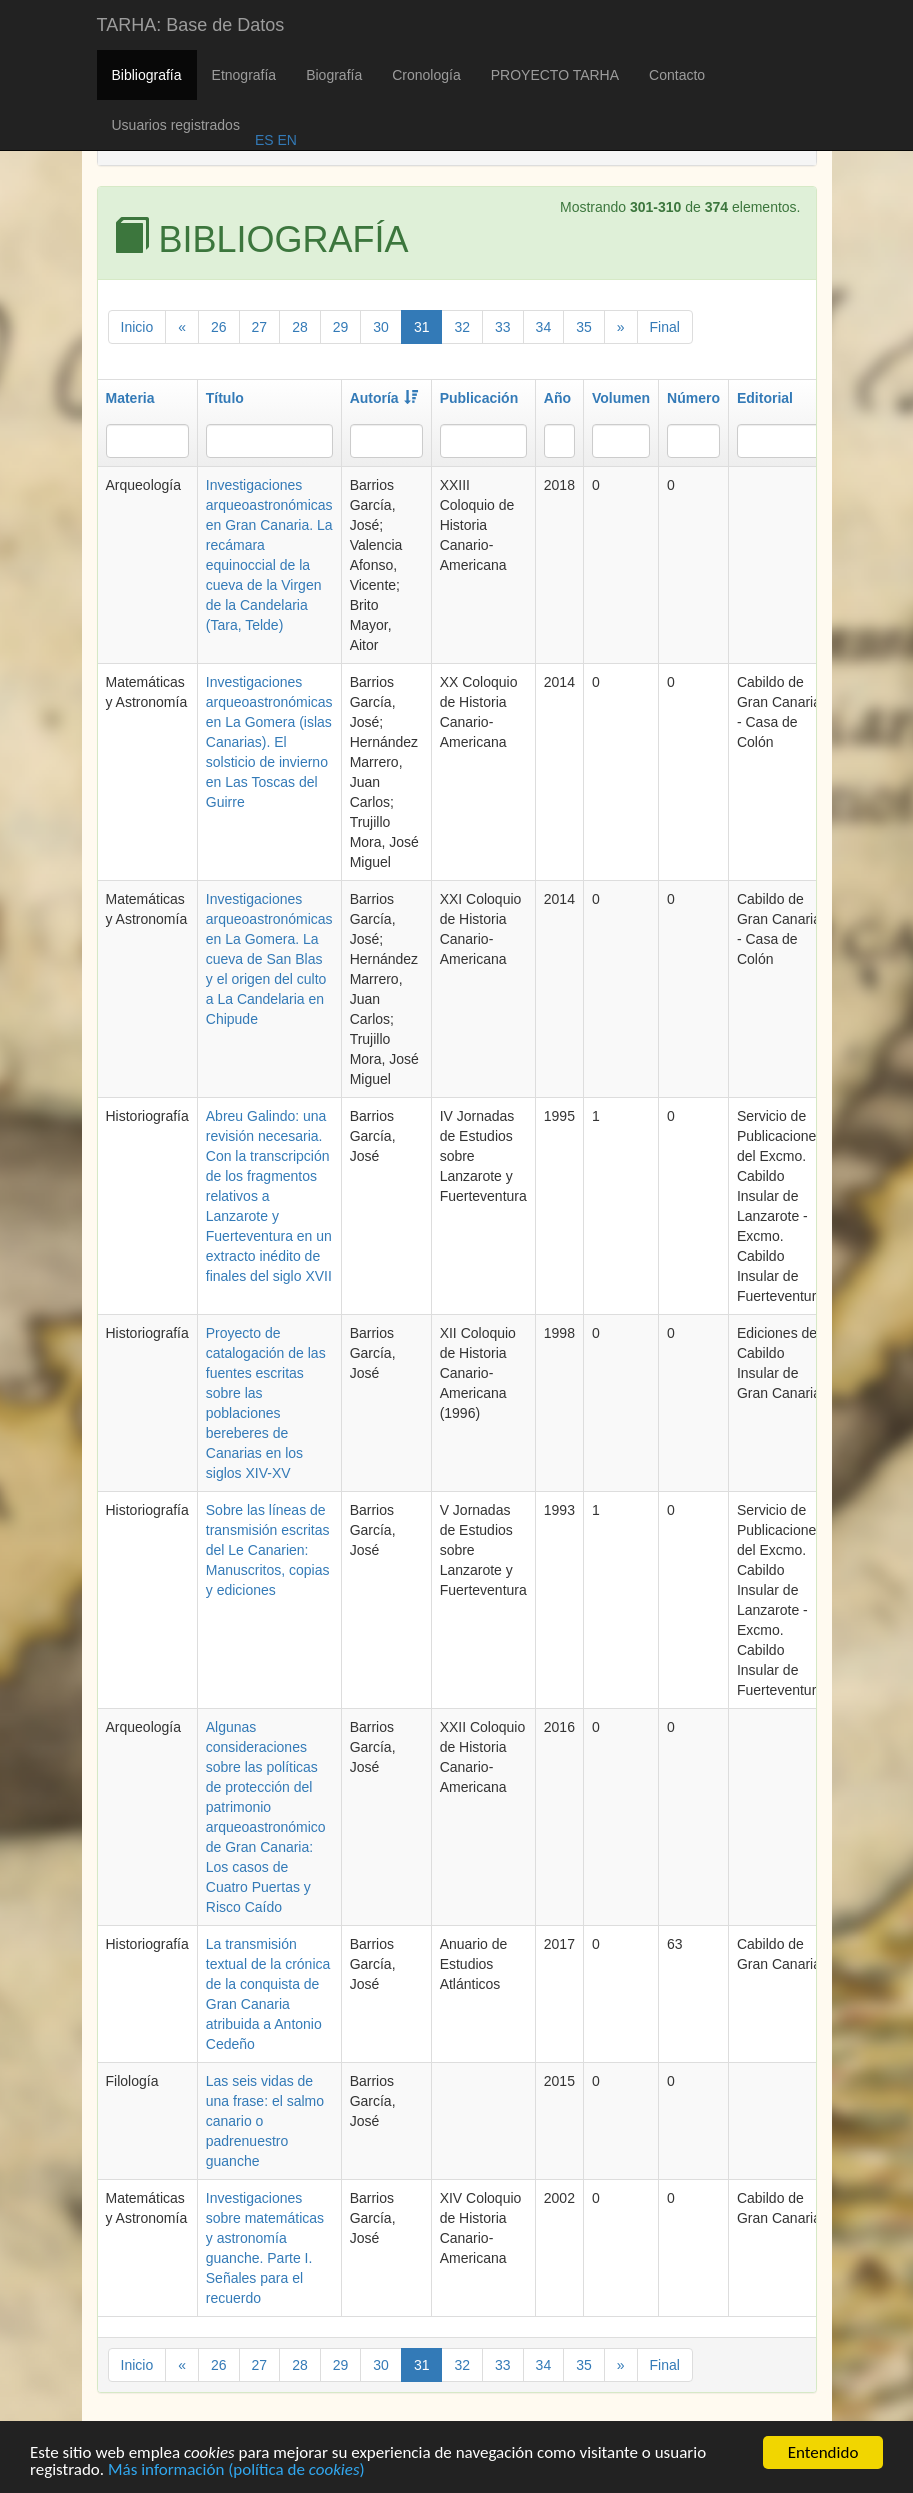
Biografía (334, 75)
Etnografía (244, 75)
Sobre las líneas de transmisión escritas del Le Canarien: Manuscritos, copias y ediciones (268, 1550)
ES (264, 140)
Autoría (384, 398)
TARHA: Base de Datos (191, 25)
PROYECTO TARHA (555, 75)
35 (584, 327)
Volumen (621, 398)
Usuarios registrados (176, 125)
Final (665, 327)
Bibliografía (147, 75)
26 (219, 327)
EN (285, 140)
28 (300, 327)
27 (260, 327)
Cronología (426, 75)
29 (341, 327)
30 (381, 327)
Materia (130, 398)
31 (422, 327)
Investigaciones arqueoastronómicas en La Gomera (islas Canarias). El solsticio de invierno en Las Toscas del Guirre (269, 742)
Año (557, 398)
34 (544, 327)
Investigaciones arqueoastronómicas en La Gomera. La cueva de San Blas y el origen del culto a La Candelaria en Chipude (269, 959)
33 (503, 327)
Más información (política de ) (236, 2474)
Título (225, 398)
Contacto (677, 75)
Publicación (479, 398)
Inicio (137, 327)
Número (693, 398)
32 (462, 327)
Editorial (765, 398)
